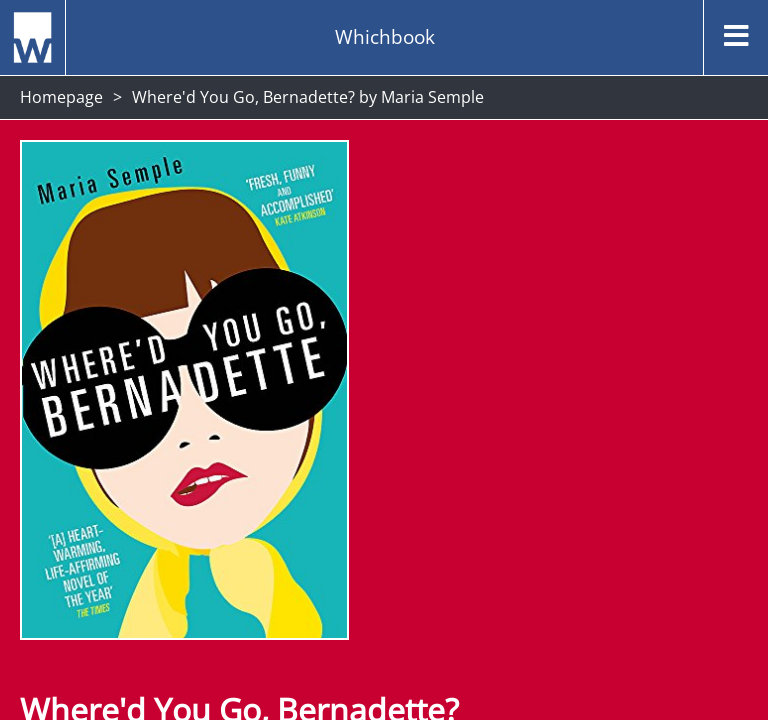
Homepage (61, 97)
